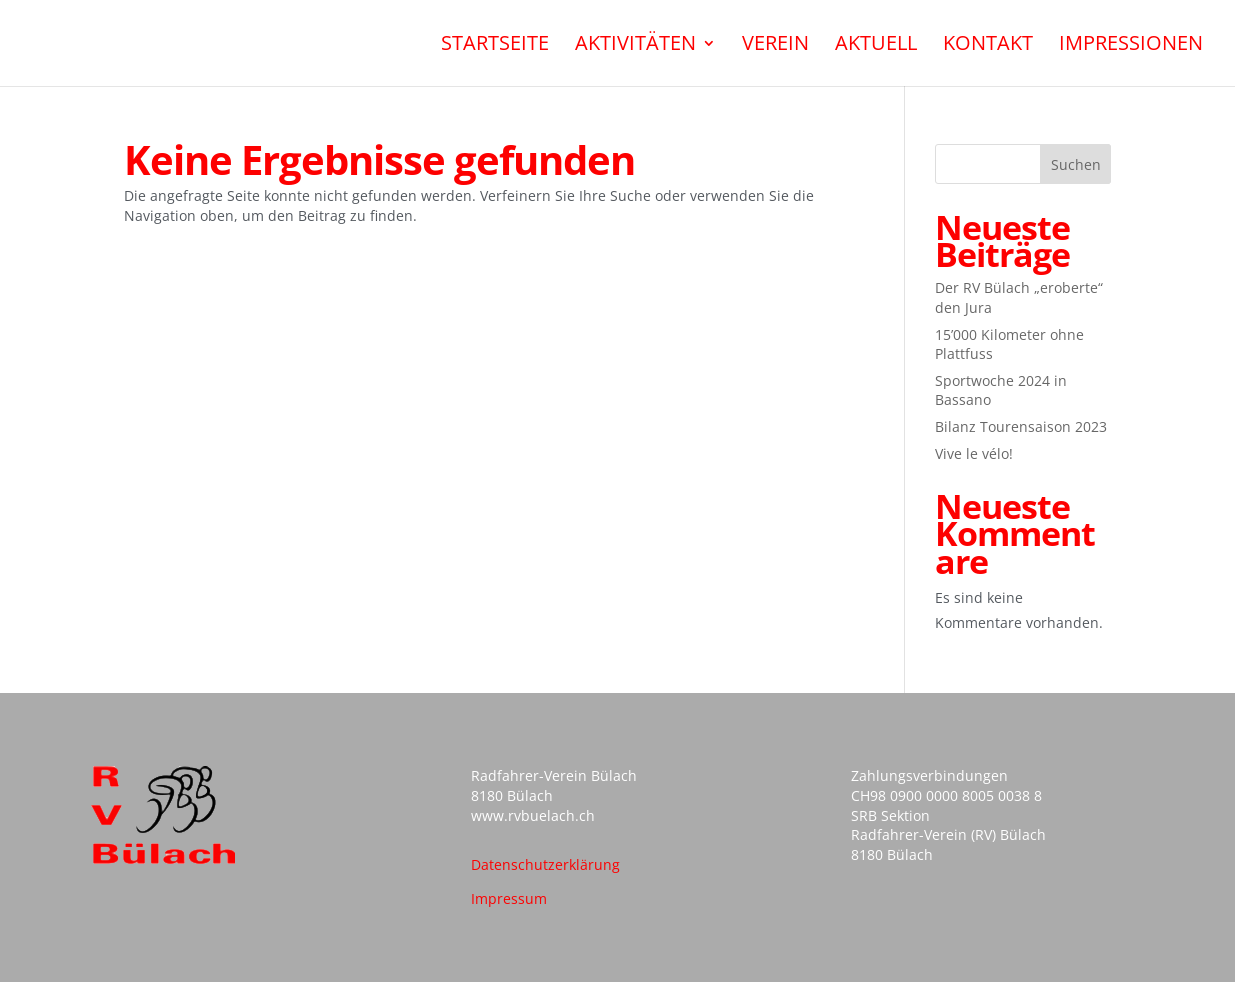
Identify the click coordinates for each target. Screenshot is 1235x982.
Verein (775, 46)
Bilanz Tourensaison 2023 (1021, 426)
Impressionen (1131, 46)
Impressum (509, 898)
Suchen (1076, 164)
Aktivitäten (635, 46)
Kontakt (988, 46)
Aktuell (876, 46)
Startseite (495, 46)
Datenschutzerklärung (545, 864)
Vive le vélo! (974, 453)
